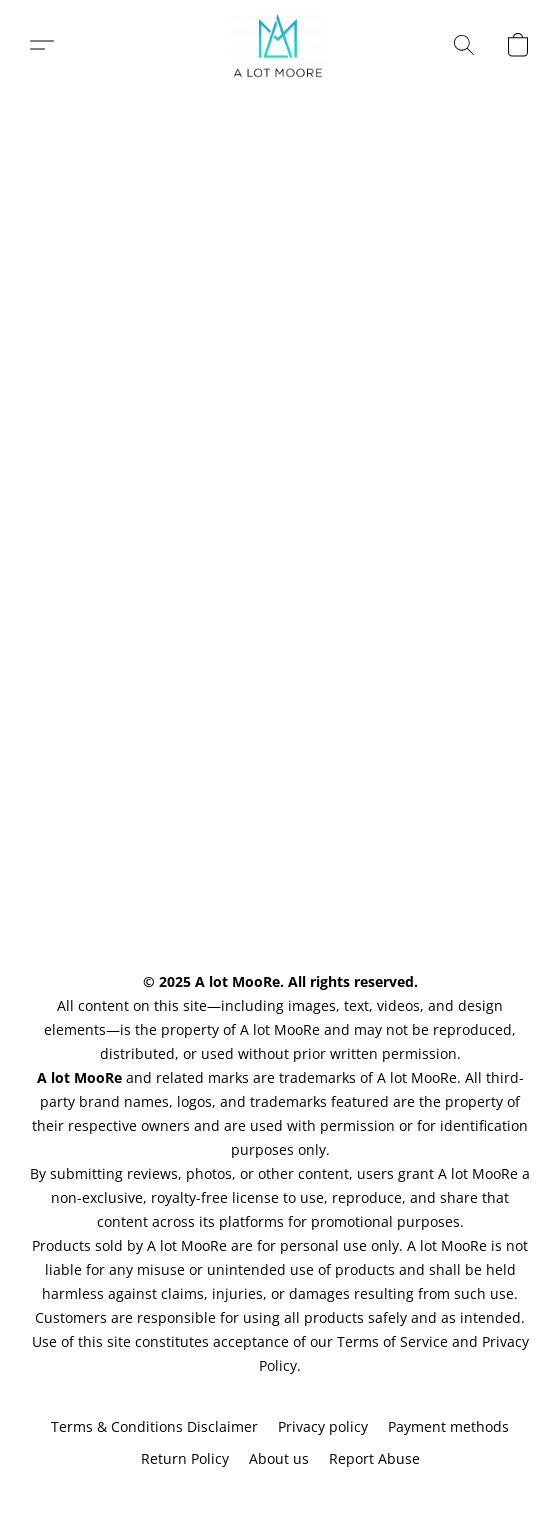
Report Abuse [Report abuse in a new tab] (374, 1458)
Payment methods (448, 1426)
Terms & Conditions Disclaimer (154, 1426)
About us (279, 1458)
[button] (280, 45)
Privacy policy (323, 1426)
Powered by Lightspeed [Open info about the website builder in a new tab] (280, 1495)
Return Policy (185, 1458)
